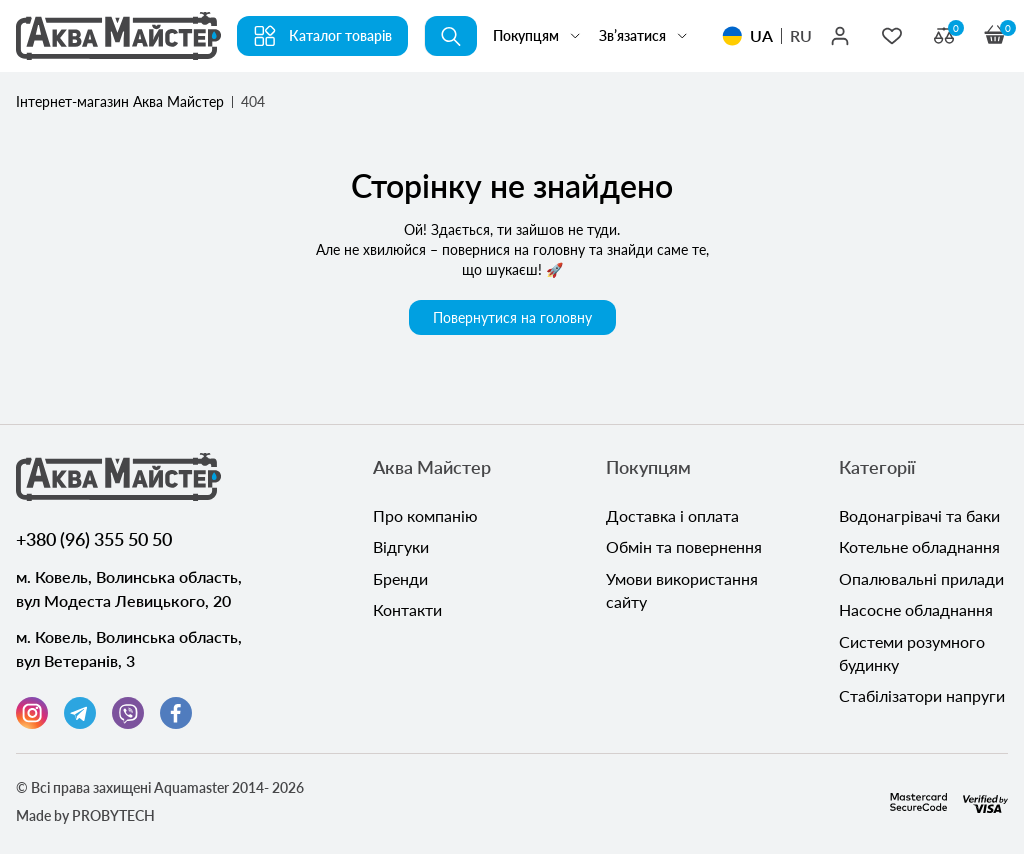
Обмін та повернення (684, 548)
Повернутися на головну (512, 317)
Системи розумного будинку (912, 656)
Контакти (407, 612)
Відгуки (401, 548)
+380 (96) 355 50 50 (94, 539)
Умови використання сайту (682, 592)
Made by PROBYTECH (85, 815)
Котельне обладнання (919, 548)
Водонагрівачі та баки (919, 516)
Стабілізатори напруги (922, 700)
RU (801, 35)
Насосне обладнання (916, 612)
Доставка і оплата (672, 516)
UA (761, 35)
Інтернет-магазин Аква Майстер (120, 101)
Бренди (400, 580)
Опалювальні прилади (921, 580)
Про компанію (425, 516)
